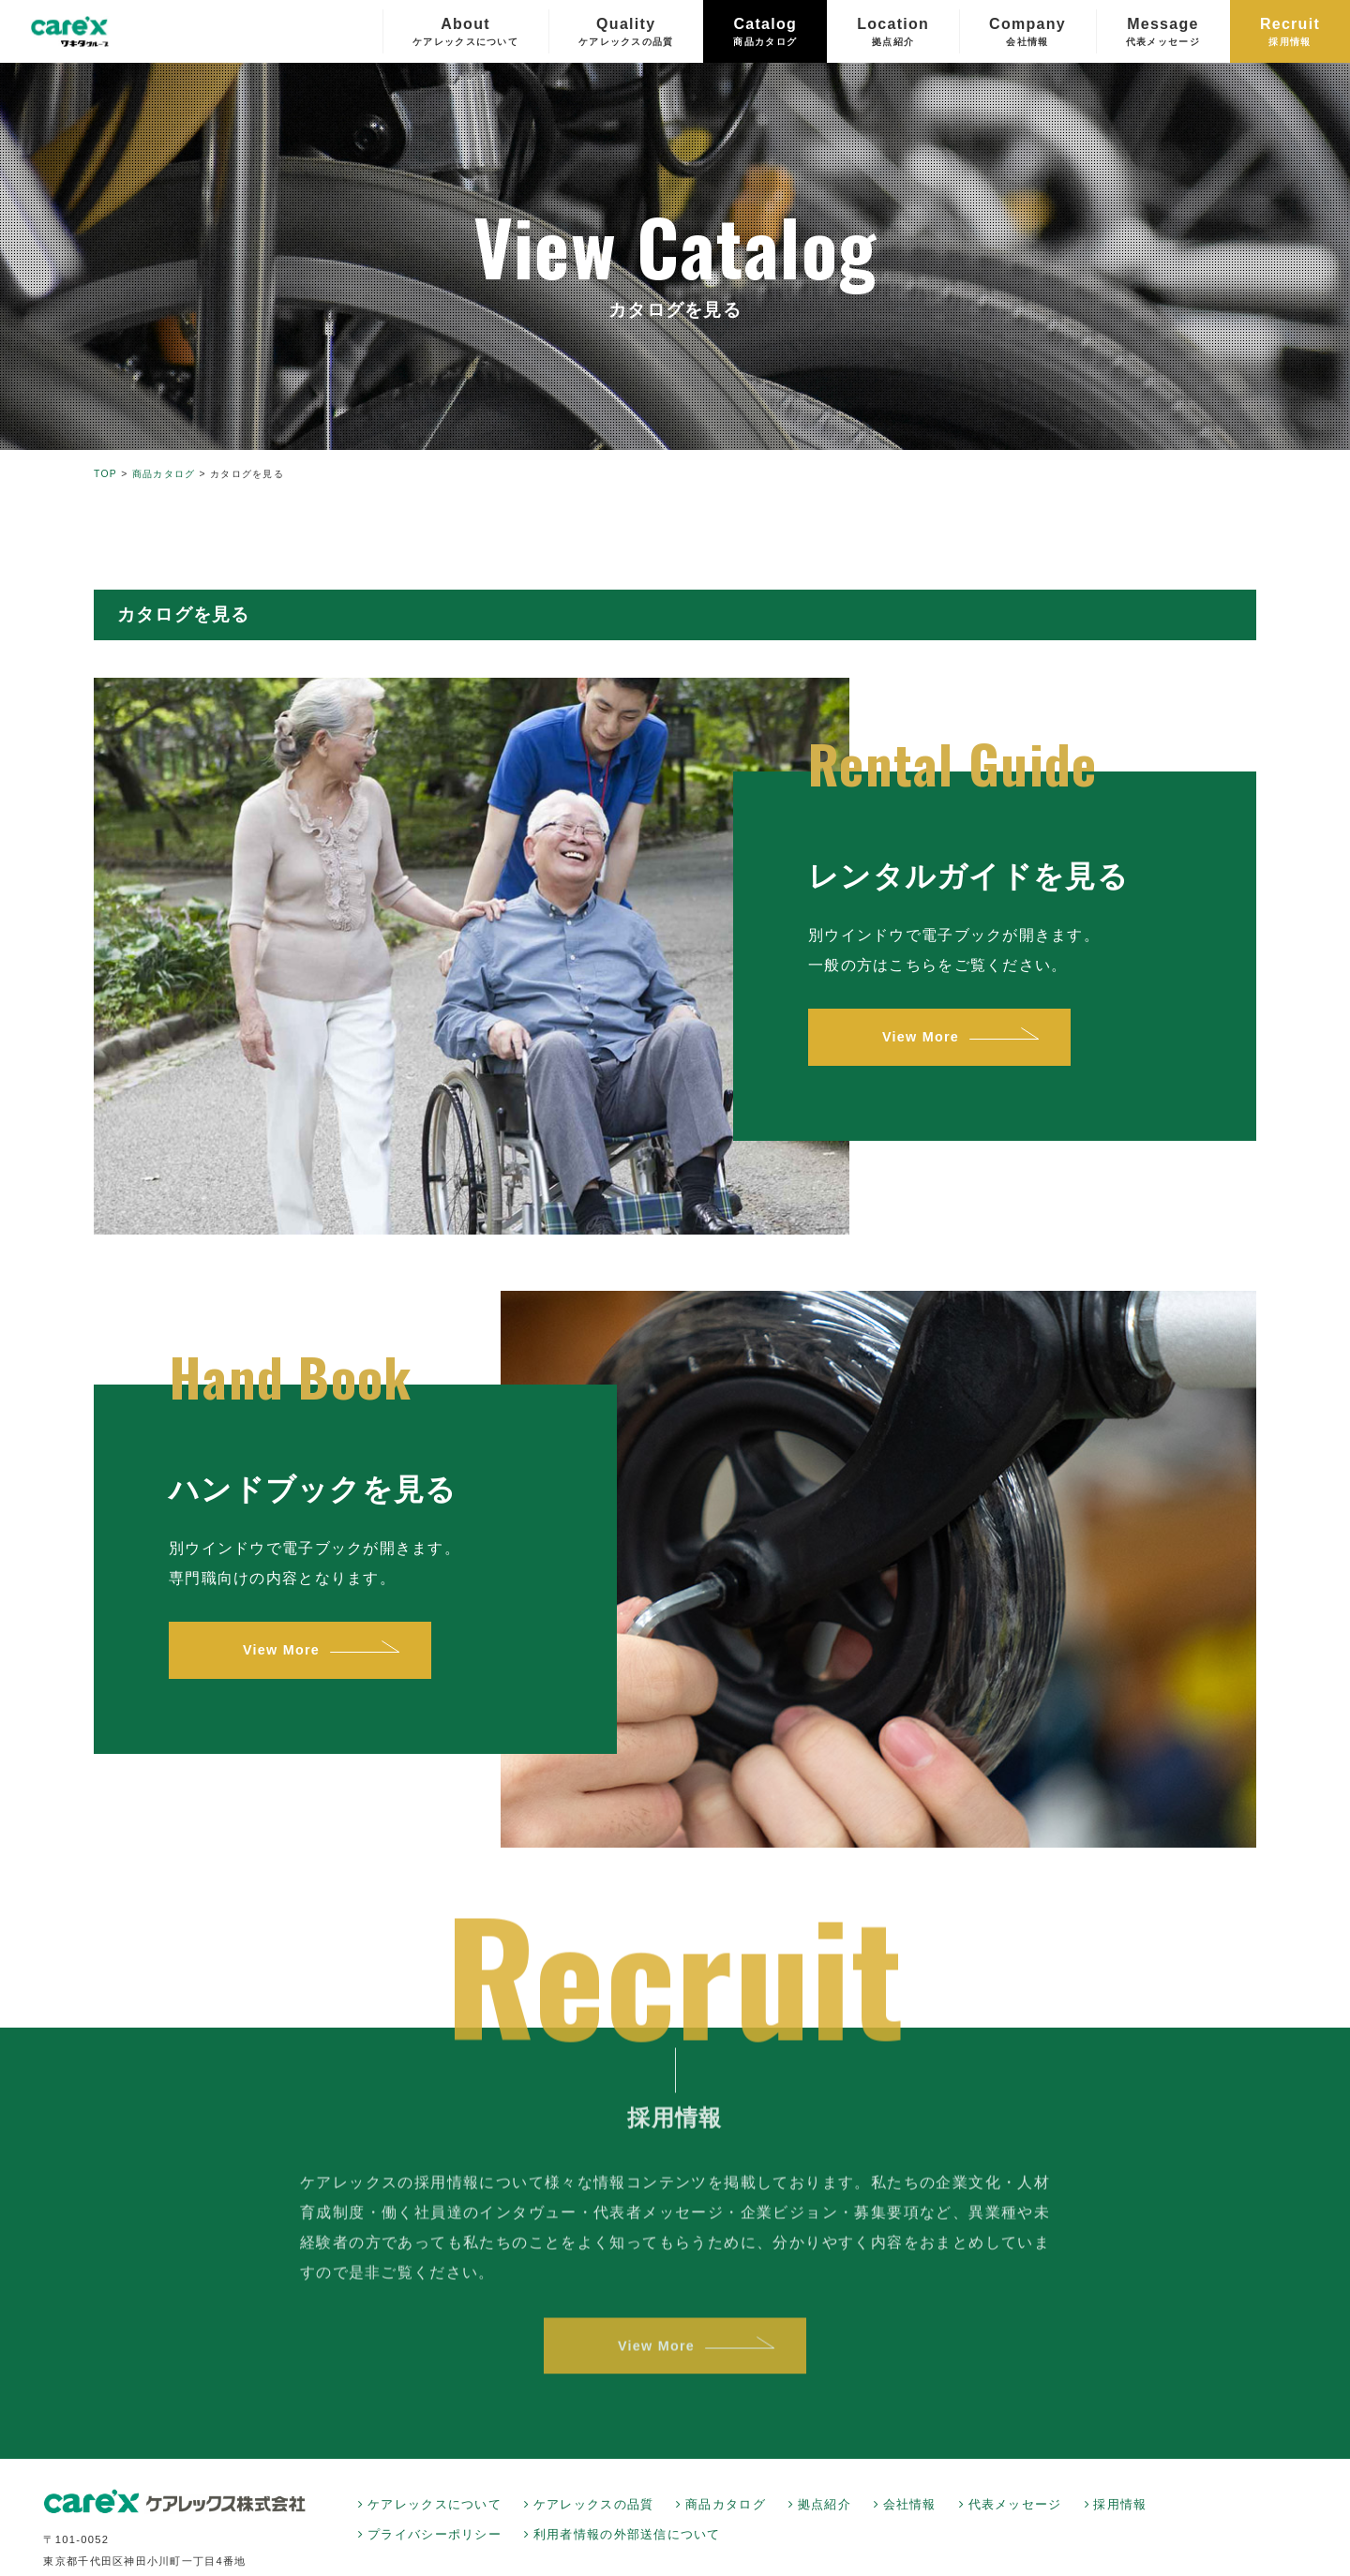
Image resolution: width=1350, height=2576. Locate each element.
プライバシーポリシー (435, 2535)
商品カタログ (725, 2505)
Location (893, 32)
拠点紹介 (824, 2505)
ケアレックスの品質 (593, 2505)
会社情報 (910, 2505)
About (465, 32)
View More (916, 1036)
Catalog (765, 32)
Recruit (1290, 32)
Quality (626, 32)
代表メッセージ (1015, 2505)
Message (1163, 32)
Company (1027, 32)
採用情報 (1120, 2505)
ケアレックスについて (435, 2505)
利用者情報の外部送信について (627, 2535)
